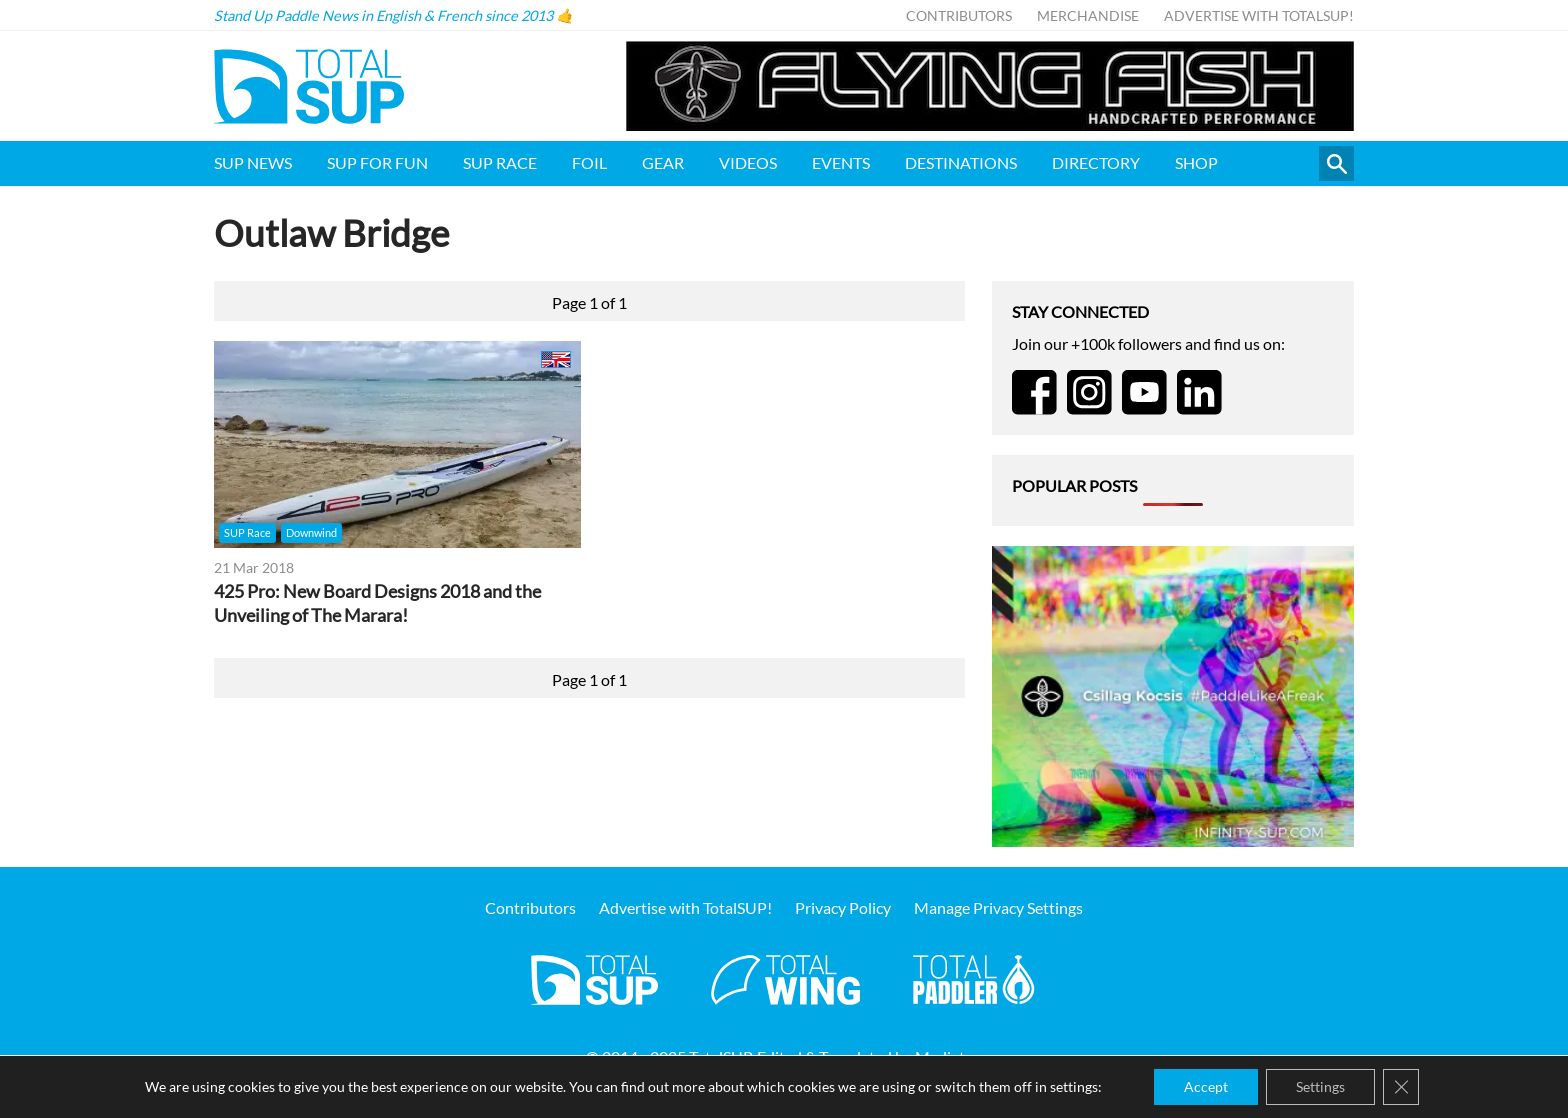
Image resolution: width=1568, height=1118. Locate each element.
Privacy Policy (843, 907)
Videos (748, 162)
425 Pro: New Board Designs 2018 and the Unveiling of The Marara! (377, 603)
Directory (1096, 162)
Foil (589, 162)
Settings (1320, 1086)
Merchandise (1088, 15)
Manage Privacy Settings (998, 907)
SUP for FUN (377, 162)
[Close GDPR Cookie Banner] (1401, 1087)
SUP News (253, 162)
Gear (663, 162)
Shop (1196, 162)
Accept (1206, 1086)
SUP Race (500, 162)
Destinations (961, 162)
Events (841, 162)
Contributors (959, 15)
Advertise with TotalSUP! (1259, 15)
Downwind (311, 532)
